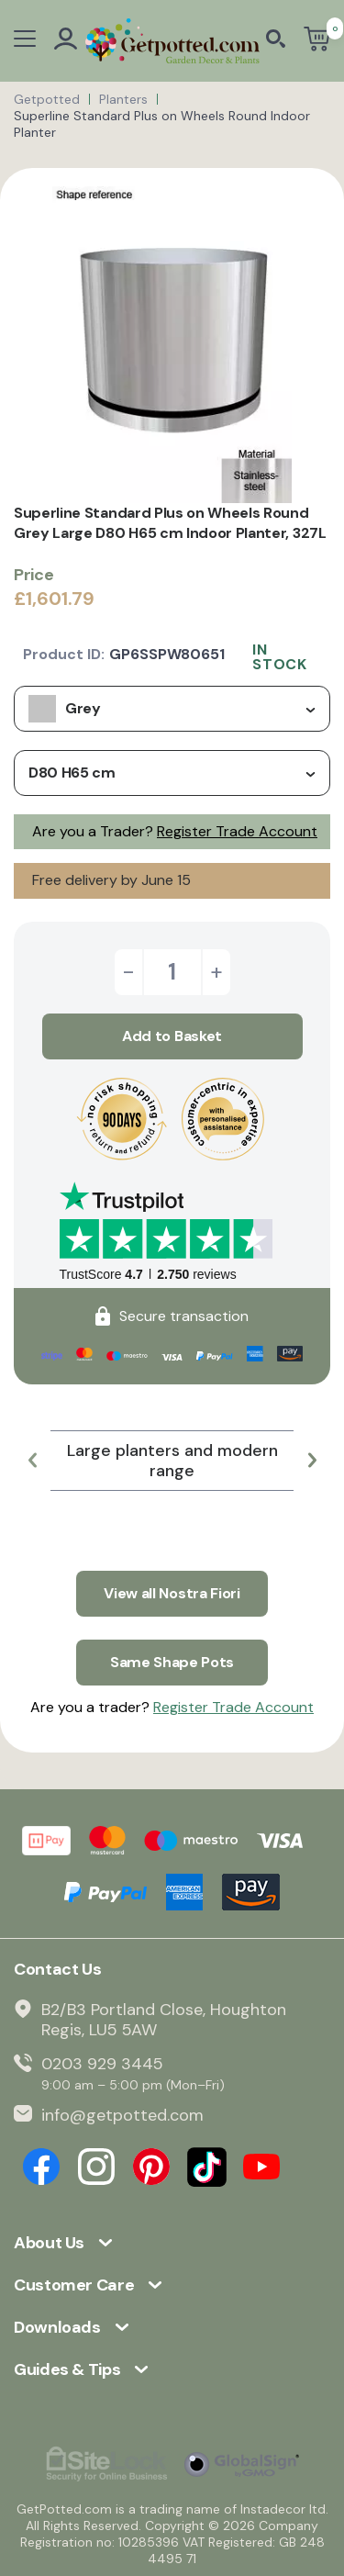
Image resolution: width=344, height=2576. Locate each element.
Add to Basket (172, 1036)
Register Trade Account (237, 831)
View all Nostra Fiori (171, 1593)
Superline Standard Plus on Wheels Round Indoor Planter (162, 123)
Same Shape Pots (172, 1662)
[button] (32, 1460)
